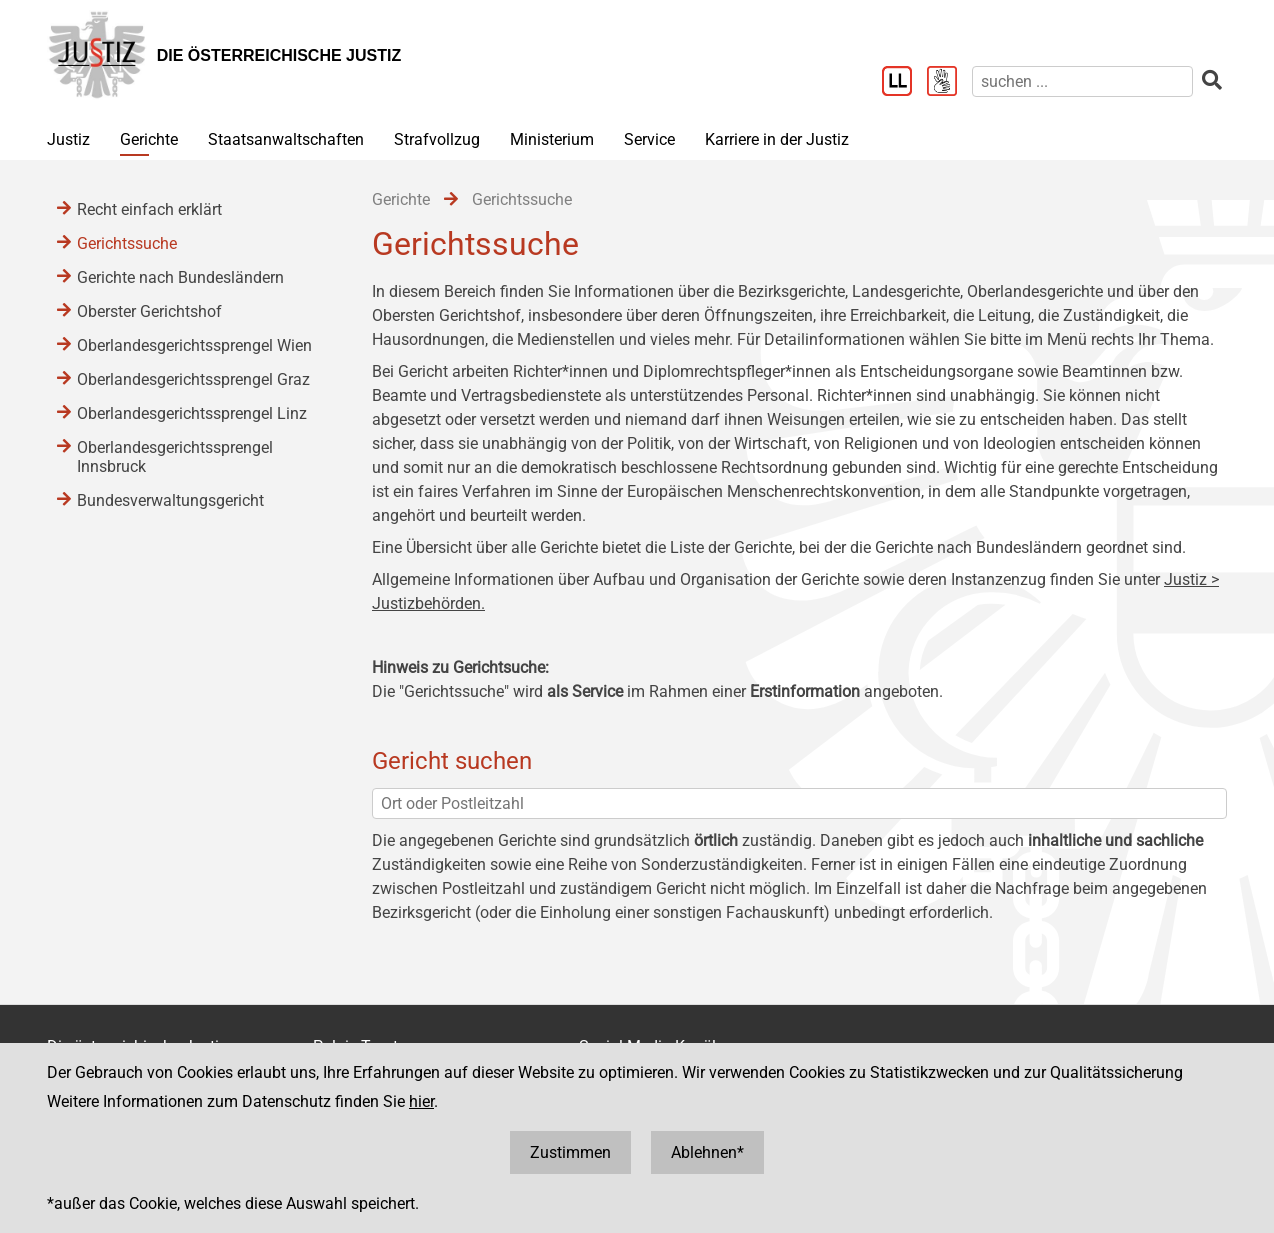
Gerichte (149, 139)
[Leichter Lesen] (904, 83)
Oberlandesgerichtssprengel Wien (194, 345)
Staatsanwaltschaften (286, 139)
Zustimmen (570, 1152)
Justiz (68, 139)
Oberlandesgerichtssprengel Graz (193, 379)
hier (421, 1101)
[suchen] (1082, 81)
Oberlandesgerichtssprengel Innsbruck (175, 457)
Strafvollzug (437, 139)
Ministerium (552, 139)
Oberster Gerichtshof (149, 311)
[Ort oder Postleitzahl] (799, 803)
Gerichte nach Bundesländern (180, 277)
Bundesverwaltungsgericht (170, 500)
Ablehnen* (707, 1152)
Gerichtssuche (127, 243)
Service (649, 139)
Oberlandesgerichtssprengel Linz (192, 413)
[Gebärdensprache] (949, 83)
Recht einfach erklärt (149, 209)
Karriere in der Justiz (777, 139)
